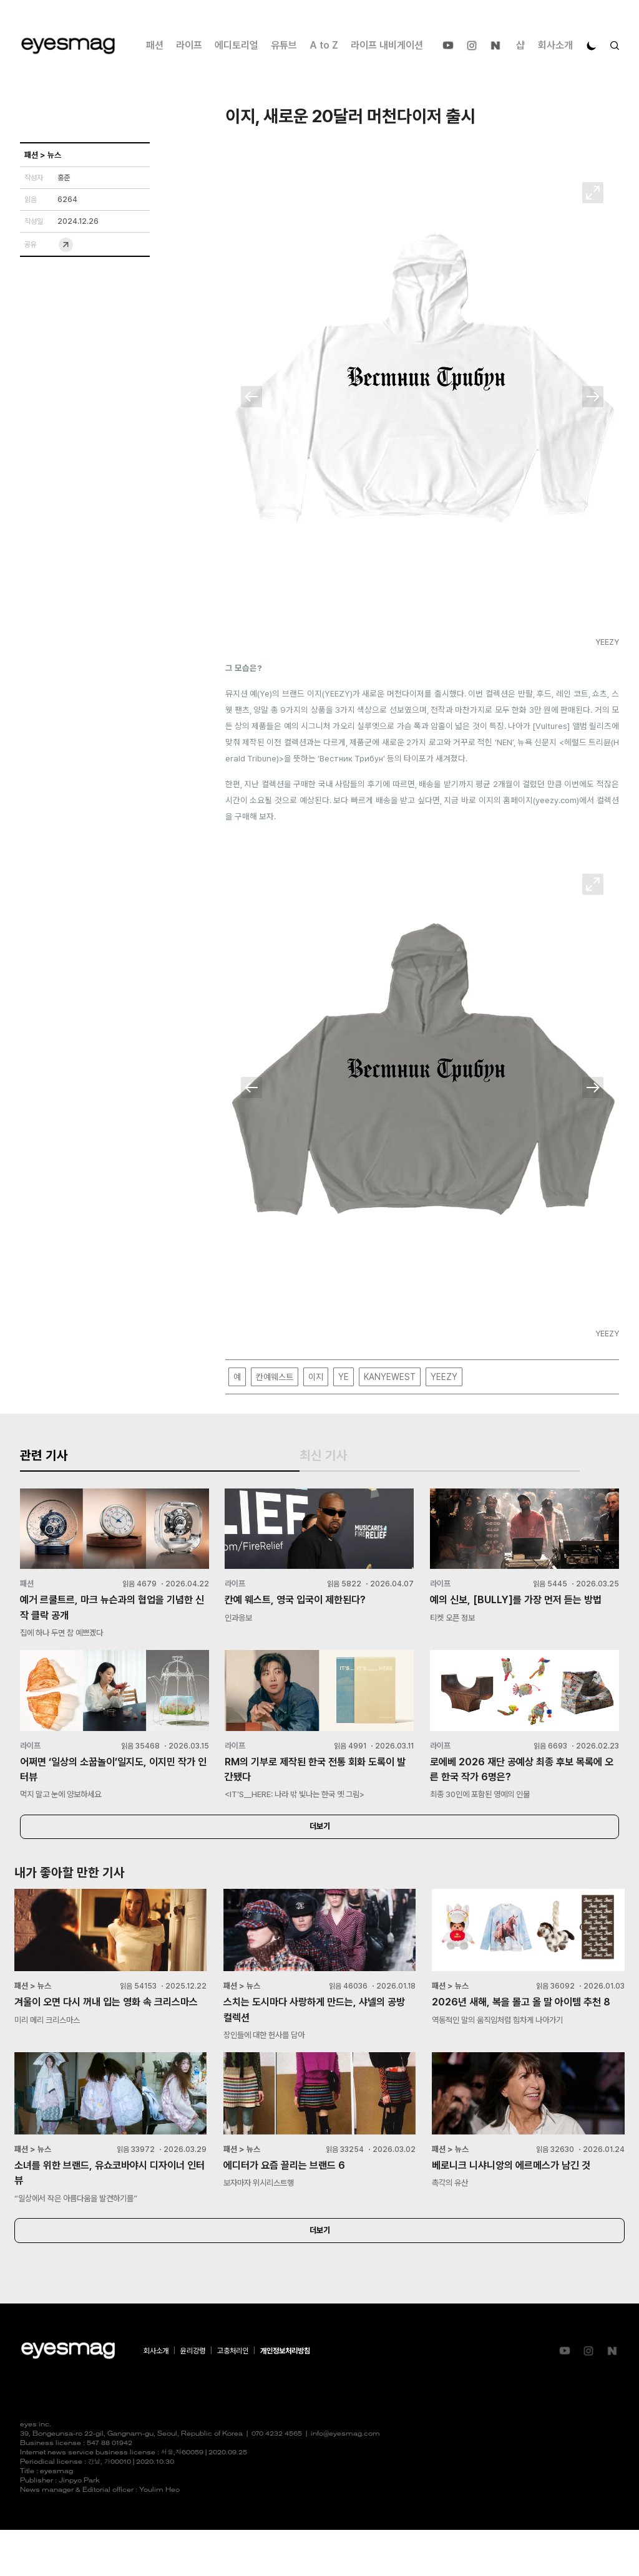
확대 (593, 193)
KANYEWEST (390, 1377)
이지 (315, 1377)
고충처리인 (232, 2397)
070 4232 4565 (276, 2480)
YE (343, 1377)
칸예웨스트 (274, 1377)
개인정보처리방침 (285, 2397)
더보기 (319, 1863)
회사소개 (555, 45)
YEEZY (444, 1377)
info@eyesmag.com (345, 2480)
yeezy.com (556, 801)
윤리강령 (192, 2397)
